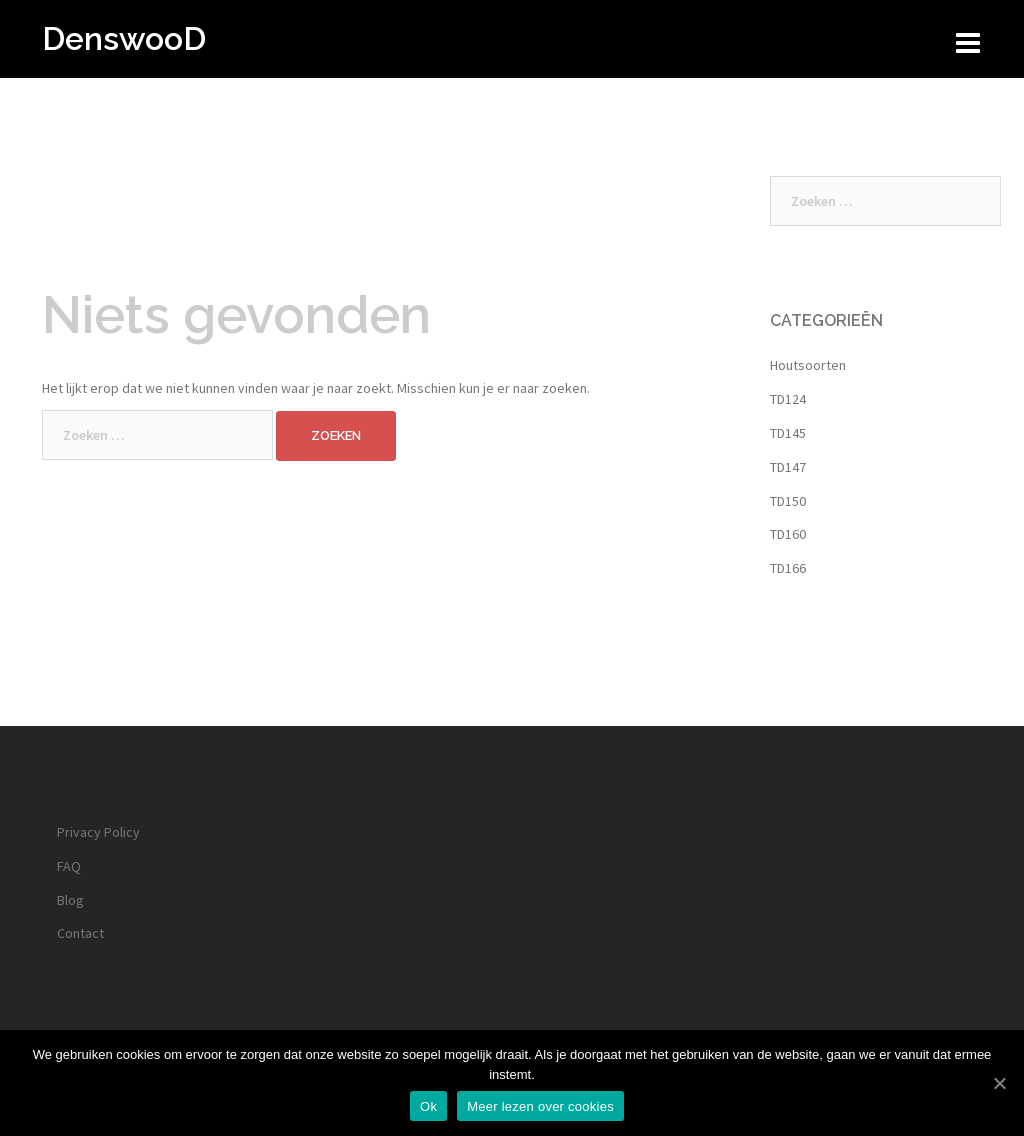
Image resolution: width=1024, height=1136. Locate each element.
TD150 (788, 501)
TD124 (788, 399)
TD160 (788, 534)
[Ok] (999, 1083)
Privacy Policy (98, 832)
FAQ (69, 866)
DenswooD (124, 38)
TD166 (788, 568)
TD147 (788, 467)
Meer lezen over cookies (540, 1106)
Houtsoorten (808, 365)
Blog (70, 900)
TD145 (788, 433)
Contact (80, 933)
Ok (428, 1106)
